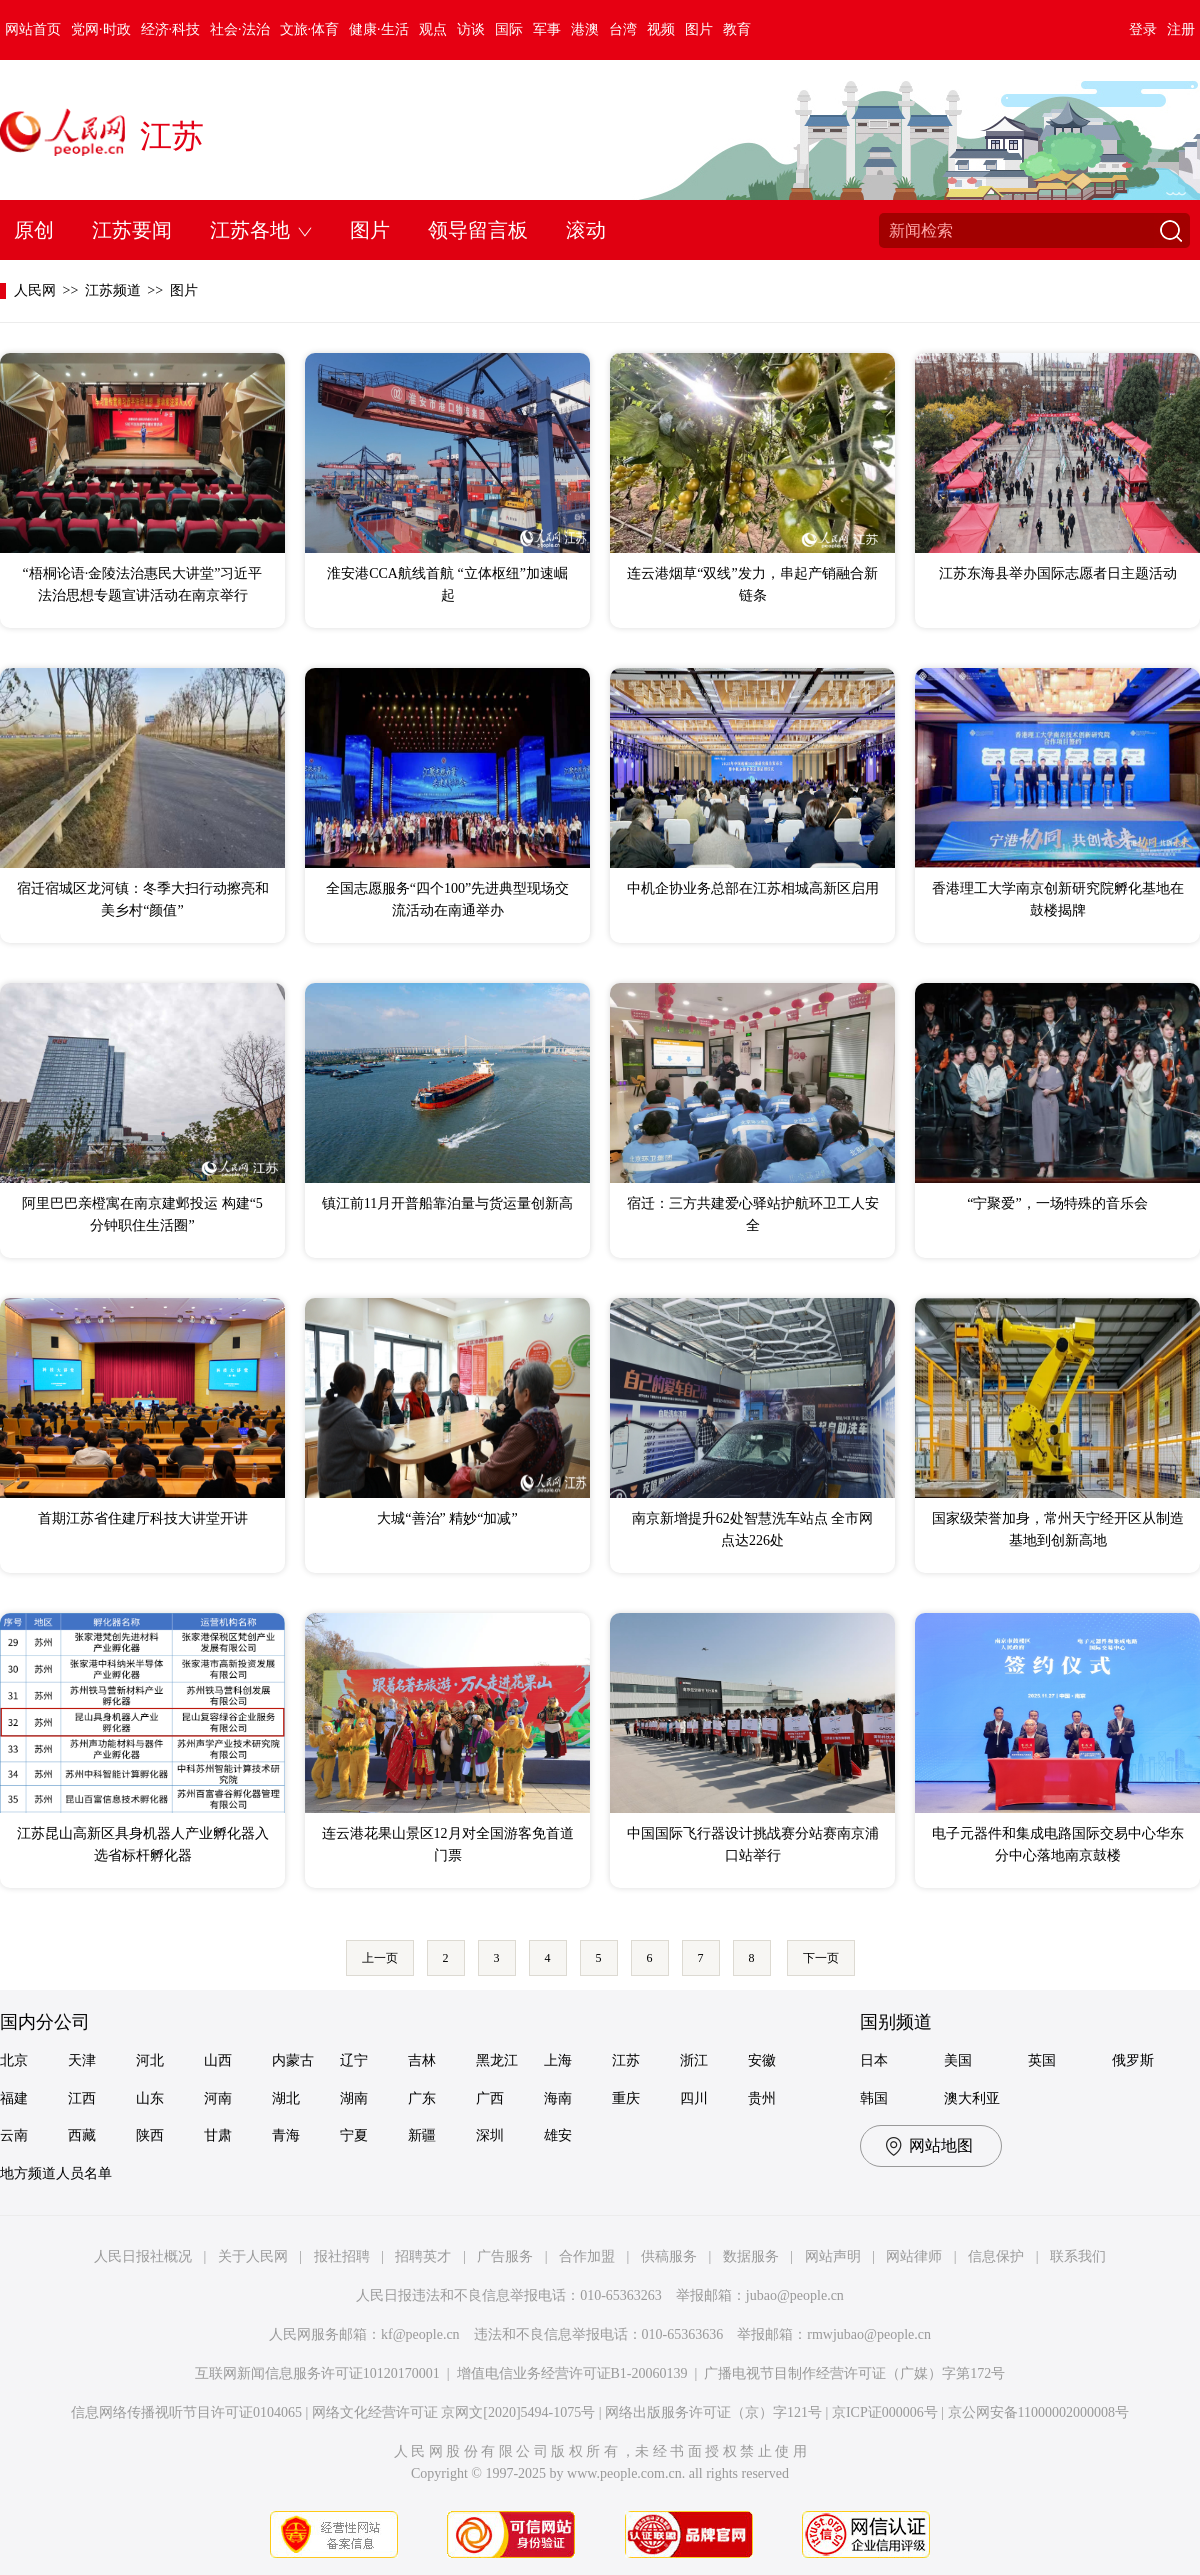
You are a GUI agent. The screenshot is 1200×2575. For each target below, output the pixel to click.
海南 (558, 2098)
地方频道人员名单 (56, 2173)
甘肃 (218, 2135)
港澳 (585, 29)
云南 (14, 2135)
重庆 (626, 2098)
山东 (150, 2098)
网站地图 (941, 2145)
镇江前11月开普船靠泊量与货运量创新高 (447, 1203)
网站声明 (833, 2256)
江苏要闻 (132, 230)
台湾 (623, 29)
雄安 (558, 2135)
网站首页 (33, 29)
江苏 (172, 136)
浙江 (694, 2060)
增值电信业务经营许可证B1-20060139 (572, 2373)
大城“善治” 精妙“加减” (447, 1518)
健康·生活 (379, 29)
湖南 (354, 2098)
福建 (14, 2098)
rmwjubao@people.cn (869, 2334)
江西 (82, 2098)
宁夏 (354, 2135)
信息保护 (996, 2256)
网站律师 (914, 2256)
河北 (150, 2060)
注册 (1181, 29)
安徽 (762, 2060)
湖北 (286, 2098)
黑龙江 (497, 2060)
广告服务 (505, 2256)
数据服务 (751, 2256)
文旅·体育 (310, 29)
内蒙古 (293, 2060)
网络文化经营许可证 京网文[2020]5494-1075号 (454, 2412)
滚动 (586, 230)
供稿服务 (669, 2256)
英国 (1042, 2060)
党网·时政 (101, 29)
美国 (958, 2060)
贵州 (762, 2098)
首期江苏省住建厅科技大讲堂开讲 (143, 1518)
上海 (558, 2060)
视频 (661, 29)
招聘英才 (423, 2256)
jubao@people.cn (795, 2295)
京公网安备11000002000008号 (1038, 2412)
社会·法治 (240, 29)
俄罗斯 (1133, 2060)
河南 (218, 2098)
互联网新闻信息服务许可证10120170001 (317, 2373)
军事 (547, 29)
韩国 (874, 2098)
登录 (1143, 29)
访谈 (471, 29)
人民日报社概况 (143, 2256)
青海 (286, 2135)
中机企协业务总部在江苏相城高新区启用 (753, 888)
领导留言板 (478, 230)
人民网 (35, 290)
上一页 (380, 1958)
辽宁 (354, 2060)
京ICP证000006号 (885, 2412)
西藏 (82, 2135)
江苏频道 (113, 290)
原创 (34, 230)
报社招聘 (342, 2256)
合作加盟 (587, 2256)
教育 (737, 29)
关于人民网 (253, 2256)
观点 (433, 29)
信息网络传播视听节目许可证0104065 (186, 2412)
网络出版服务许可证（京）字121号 (713, 2412)
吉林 (422, 2060)
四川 (694, 2098)
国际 (509, 29)
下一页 (821, 1958)
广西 (490, 2098)
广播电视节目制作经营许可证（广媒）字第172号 (854, 2373)
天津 (82, 2060)
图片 (699, 29)
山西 (218, 2060)
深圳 (490, 2135)
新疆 (422, 2135)
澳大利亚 (972, 2098)
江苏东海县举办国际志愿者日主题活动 (1058, 573)
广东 (422, 2098)
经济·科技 (171, 29)
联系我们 (1078, 2256)
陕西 (150, 2135)
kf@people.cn (420, 2334)
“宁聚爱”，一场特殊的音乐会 (1057, 1203)
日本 (874, 2060)
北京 (14, 2060)
